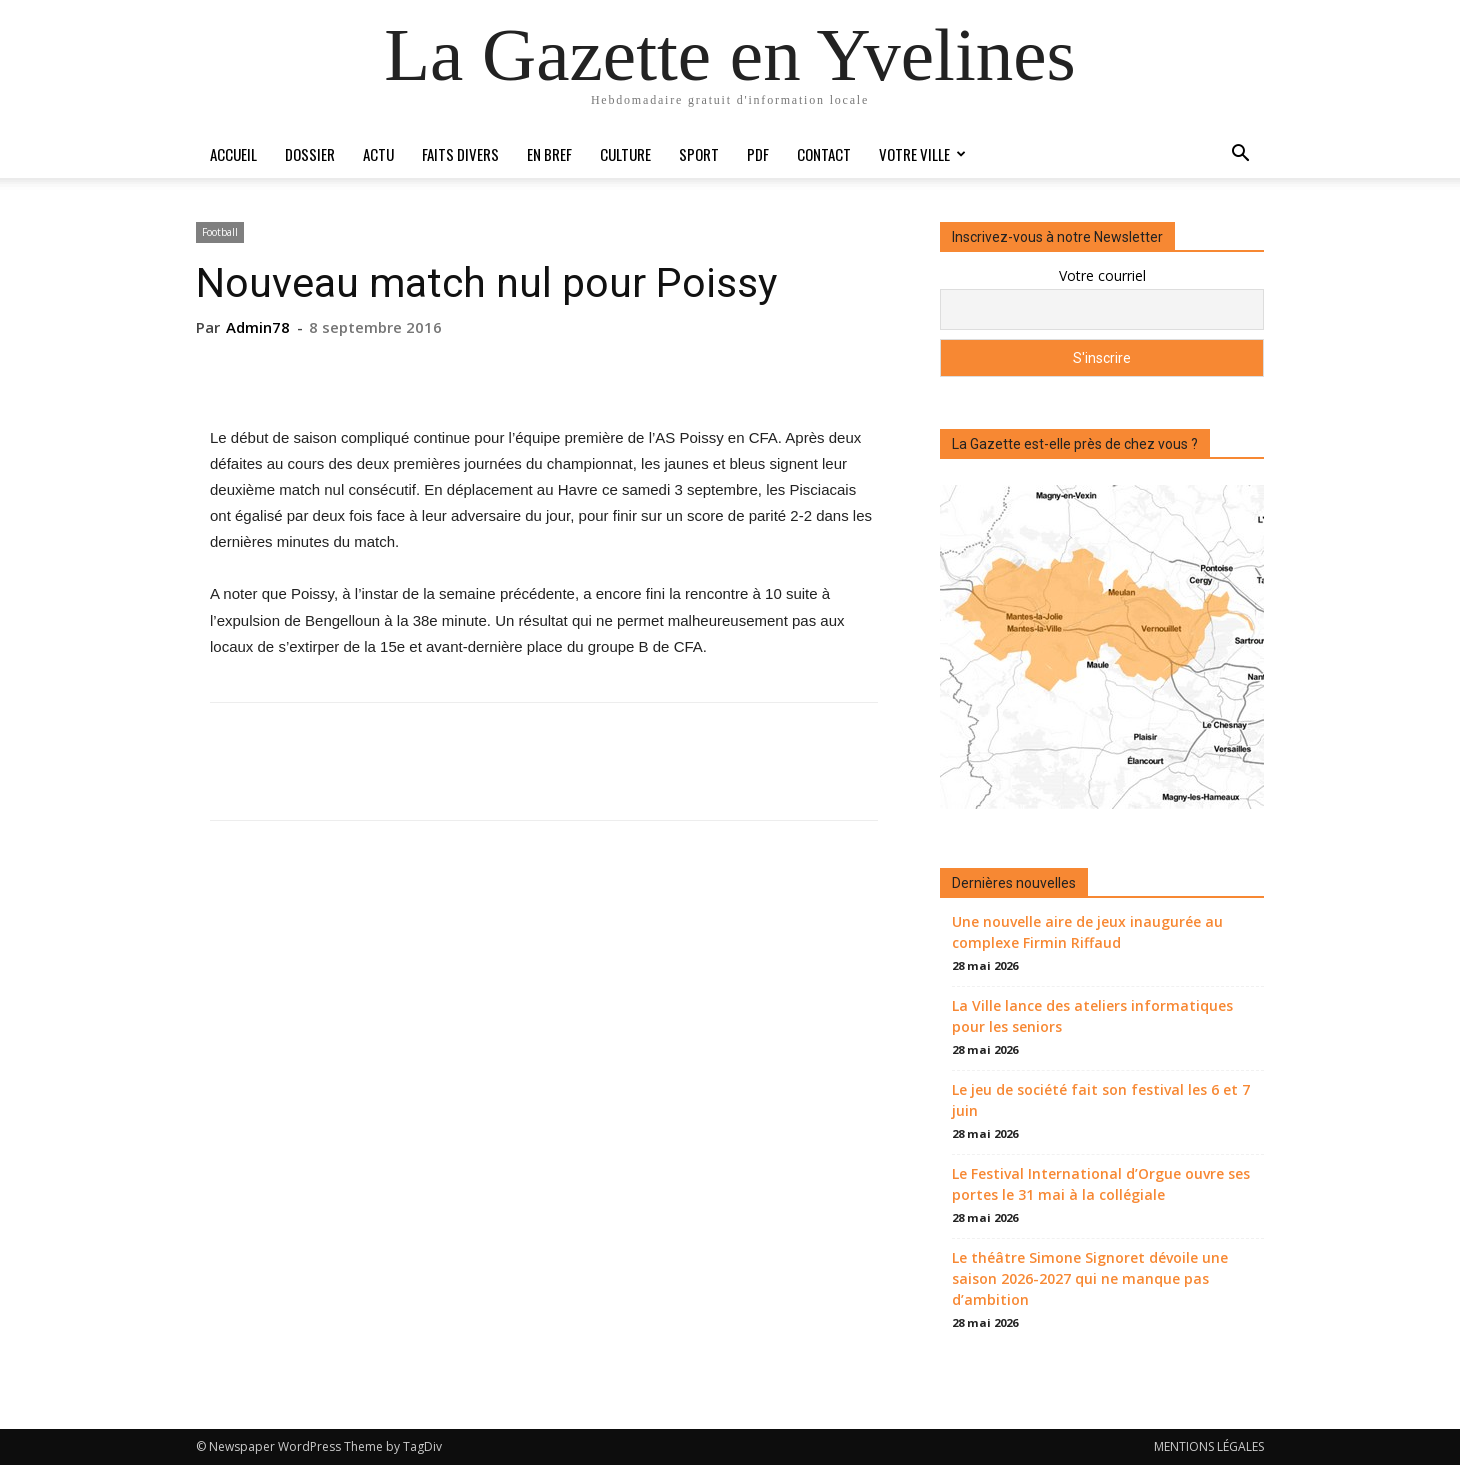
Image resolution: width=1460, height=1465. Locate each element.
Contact (824, 154)
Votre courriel (1102, 275)
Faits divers (460, 154)
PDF (758, 154)
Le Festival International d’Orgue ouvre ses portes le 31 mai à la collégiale (1101, 1184)
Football (220, 232)
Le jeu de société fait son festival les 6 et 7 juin (1101, 1100)
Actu (378, 154)
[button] (1240, 155)
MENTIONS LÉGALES (1209, 1446)
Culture (625, 154)
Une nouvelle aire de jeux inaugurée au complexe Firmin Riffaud (1087, 932)
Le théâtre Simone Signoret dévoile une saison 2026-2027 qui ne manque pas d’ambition (1090, 1278)
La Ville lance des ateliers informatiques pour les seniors (1092, 1016)
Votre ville (922, 154)
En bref (549, 154)
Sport (699, 154)
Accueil (233, 154)
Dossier (310, 154)
